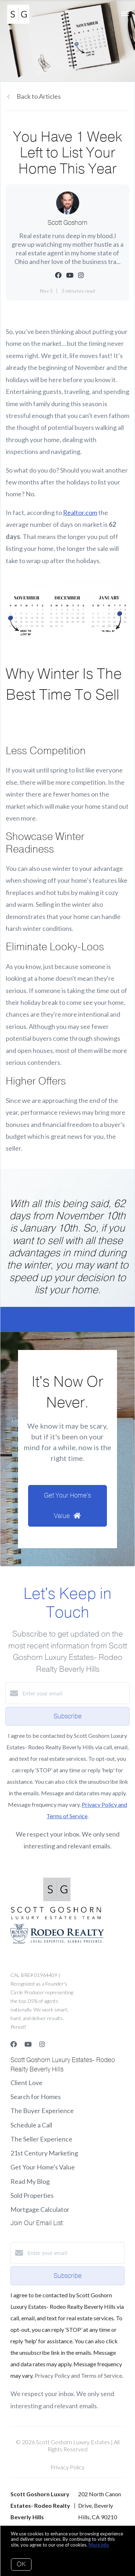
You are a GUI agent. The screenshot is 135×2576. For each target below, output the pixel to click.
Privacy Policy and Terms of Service (78, 2375)
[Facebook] (13, 2044)
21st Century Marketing (44, 2153)
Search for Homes (35, 2097)
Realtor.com (80, 512)
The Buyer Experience (42, 2111)
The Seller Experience (41, 2139)
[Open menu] (125, 14)
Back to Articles (39, 96)
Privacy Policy (67, 2467)
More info (99, 2545)
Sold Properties (32, 2195)
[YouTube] (28, 2044)
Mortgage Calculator (39, 2209)
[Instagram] (42, 2044)
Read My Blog (30, 2181)
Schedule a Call (31, 2125)
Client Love (26, 2083)
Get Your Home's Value (42, 2167)
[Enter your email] (74, 1693)
